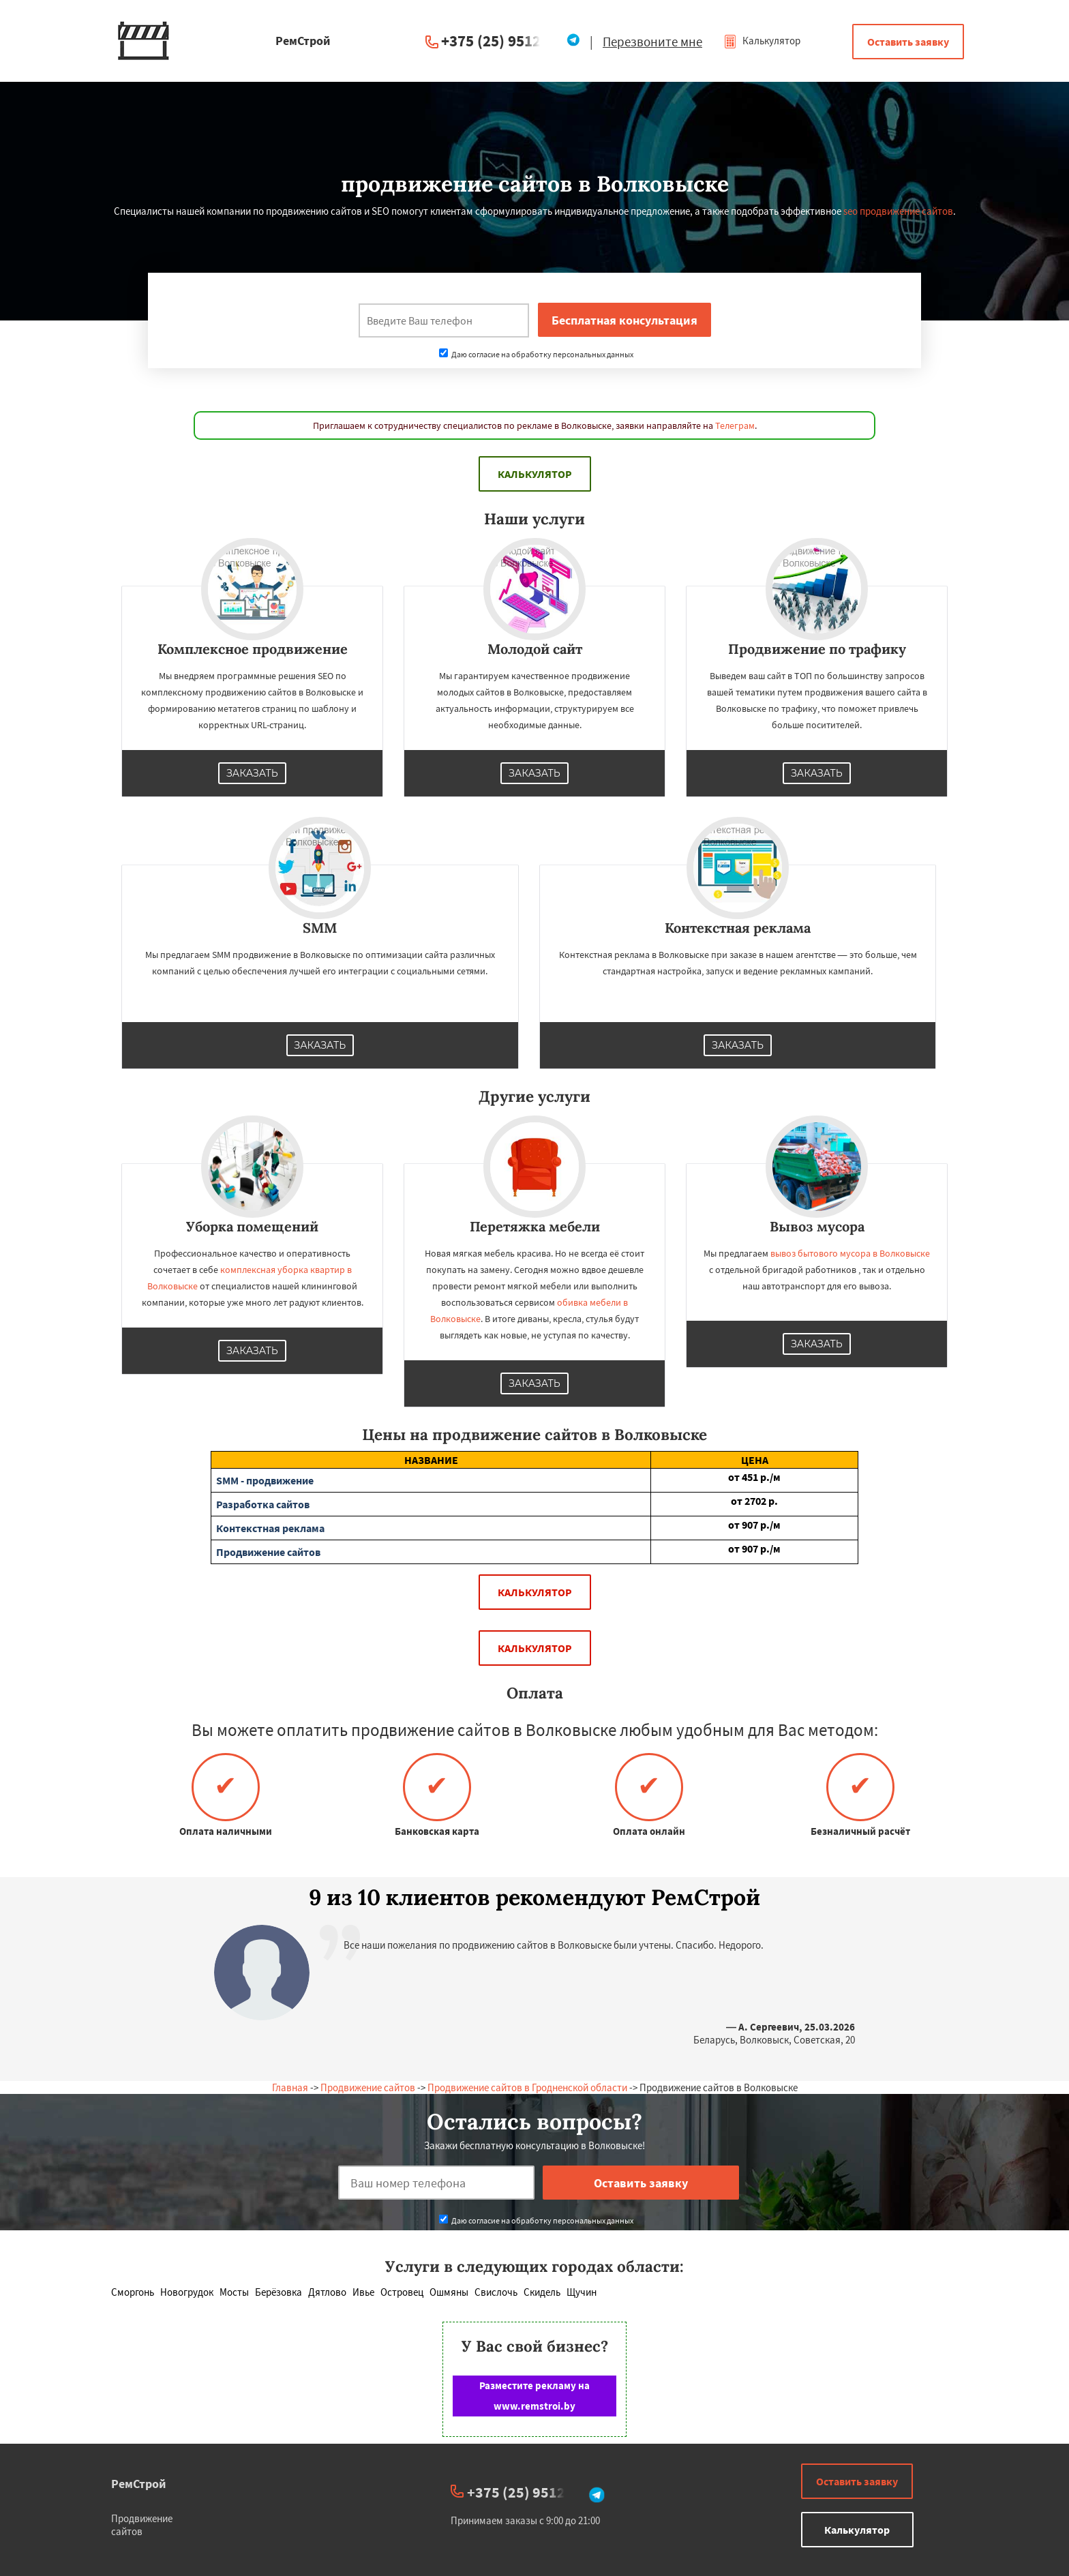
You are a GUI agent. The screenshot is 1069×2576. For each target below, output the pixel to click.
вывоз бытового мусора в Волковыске (850, 1253)
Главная (290, 2087)
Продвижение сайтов (367, 2087)
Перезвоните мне (652, 41)
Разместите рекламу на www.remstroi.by (534, 2395)
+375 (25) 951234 (499, 40)
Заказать (252, 773)
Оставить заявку (908, 41)
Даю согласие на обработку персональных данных (536, 354)
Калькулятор (761, 40)
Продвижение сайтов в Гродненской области (527, 2087)
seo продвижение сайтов (898, 211)
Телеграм (735, 425)
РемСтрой (138, 2483)
